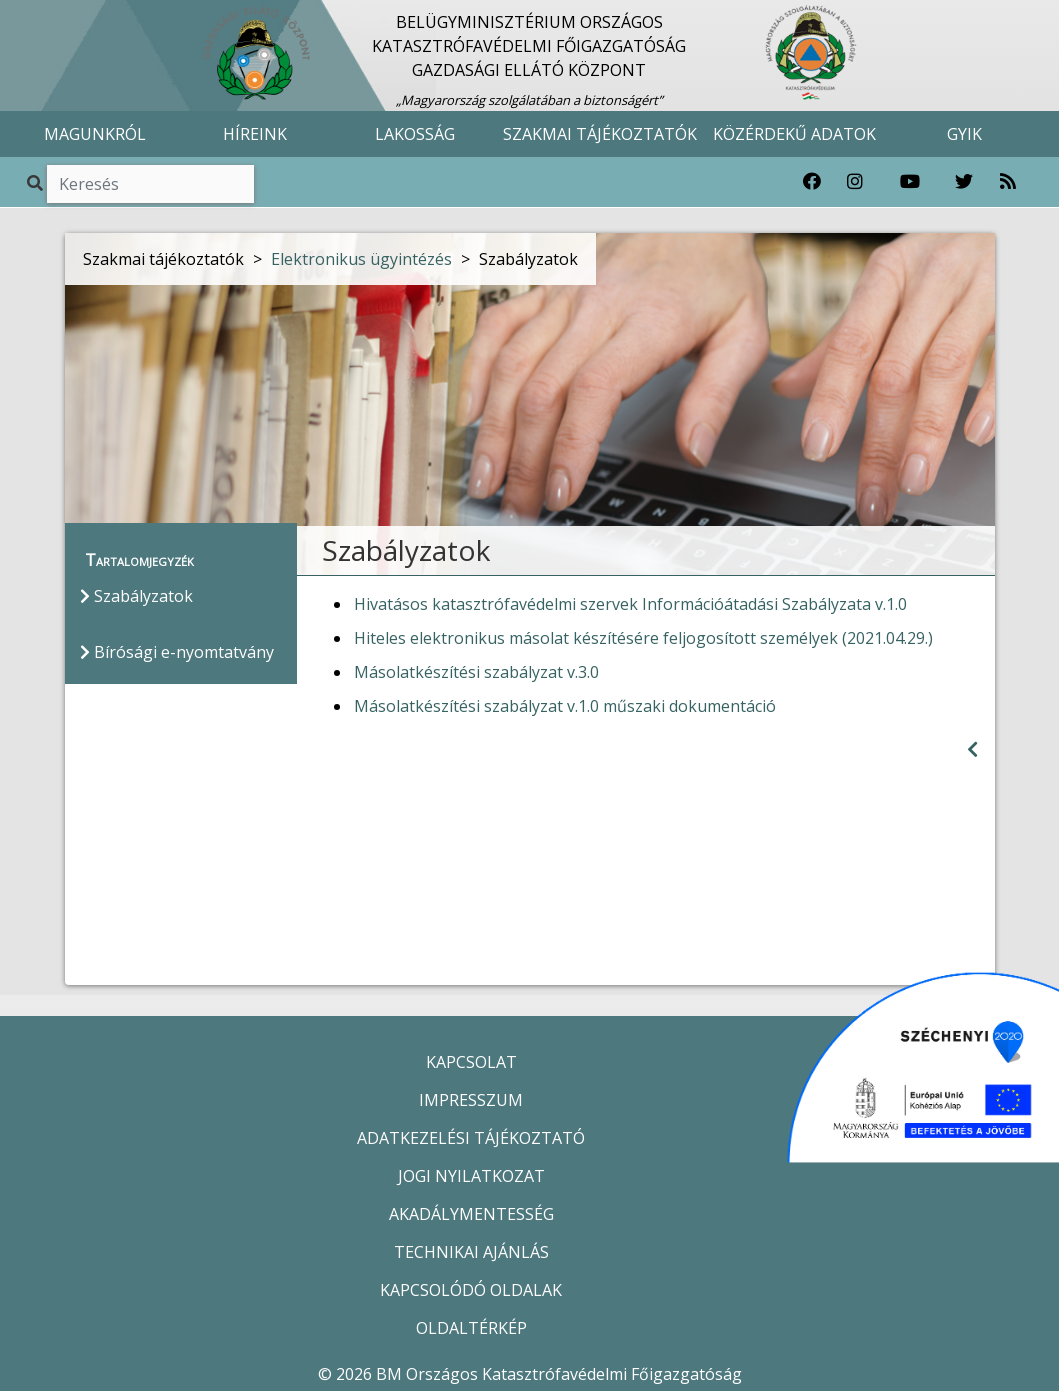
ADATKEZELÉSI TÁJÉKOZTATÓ (471, 1138)
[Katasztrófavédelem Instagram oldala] (855, 182)
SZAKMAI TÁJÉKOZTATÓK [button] (600, 134)
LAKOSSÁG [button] (415, 134)
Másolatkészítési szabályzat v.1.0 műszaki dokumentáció (565, 706)
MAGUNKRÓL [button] (95, 134)
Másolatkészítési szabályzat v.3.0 (476, 672)
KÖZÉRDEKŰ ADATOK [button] (794, 134)
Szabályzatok (136, 596)
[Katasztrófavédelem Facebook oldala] (812, 182)
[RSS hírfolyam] (1008, 182)
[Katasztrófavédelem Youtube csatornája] (910, 182)
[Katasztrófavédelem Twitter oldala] (964, 182)
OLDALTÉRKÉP (471, 1328)
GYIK (964, 134)
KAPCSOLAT (471, 1062)
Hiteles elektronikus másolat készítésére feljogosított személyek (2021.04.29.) (643, 638)
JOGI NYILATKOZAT (471, 1176)
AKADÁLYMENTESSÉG (471, 1214)
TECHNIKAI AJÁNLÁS (471, 1252)
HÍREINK (255, 134)
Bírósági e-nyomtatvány (177, 652)
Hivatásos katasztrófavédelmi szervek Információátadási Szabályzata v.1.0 (630, 604)
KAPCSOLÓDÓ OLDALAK (471, 1290)
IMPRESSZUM (471, 1100)
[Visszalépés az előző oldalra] (972, 749)
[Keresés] (150, 184)
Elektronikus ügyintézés (361, 259)
